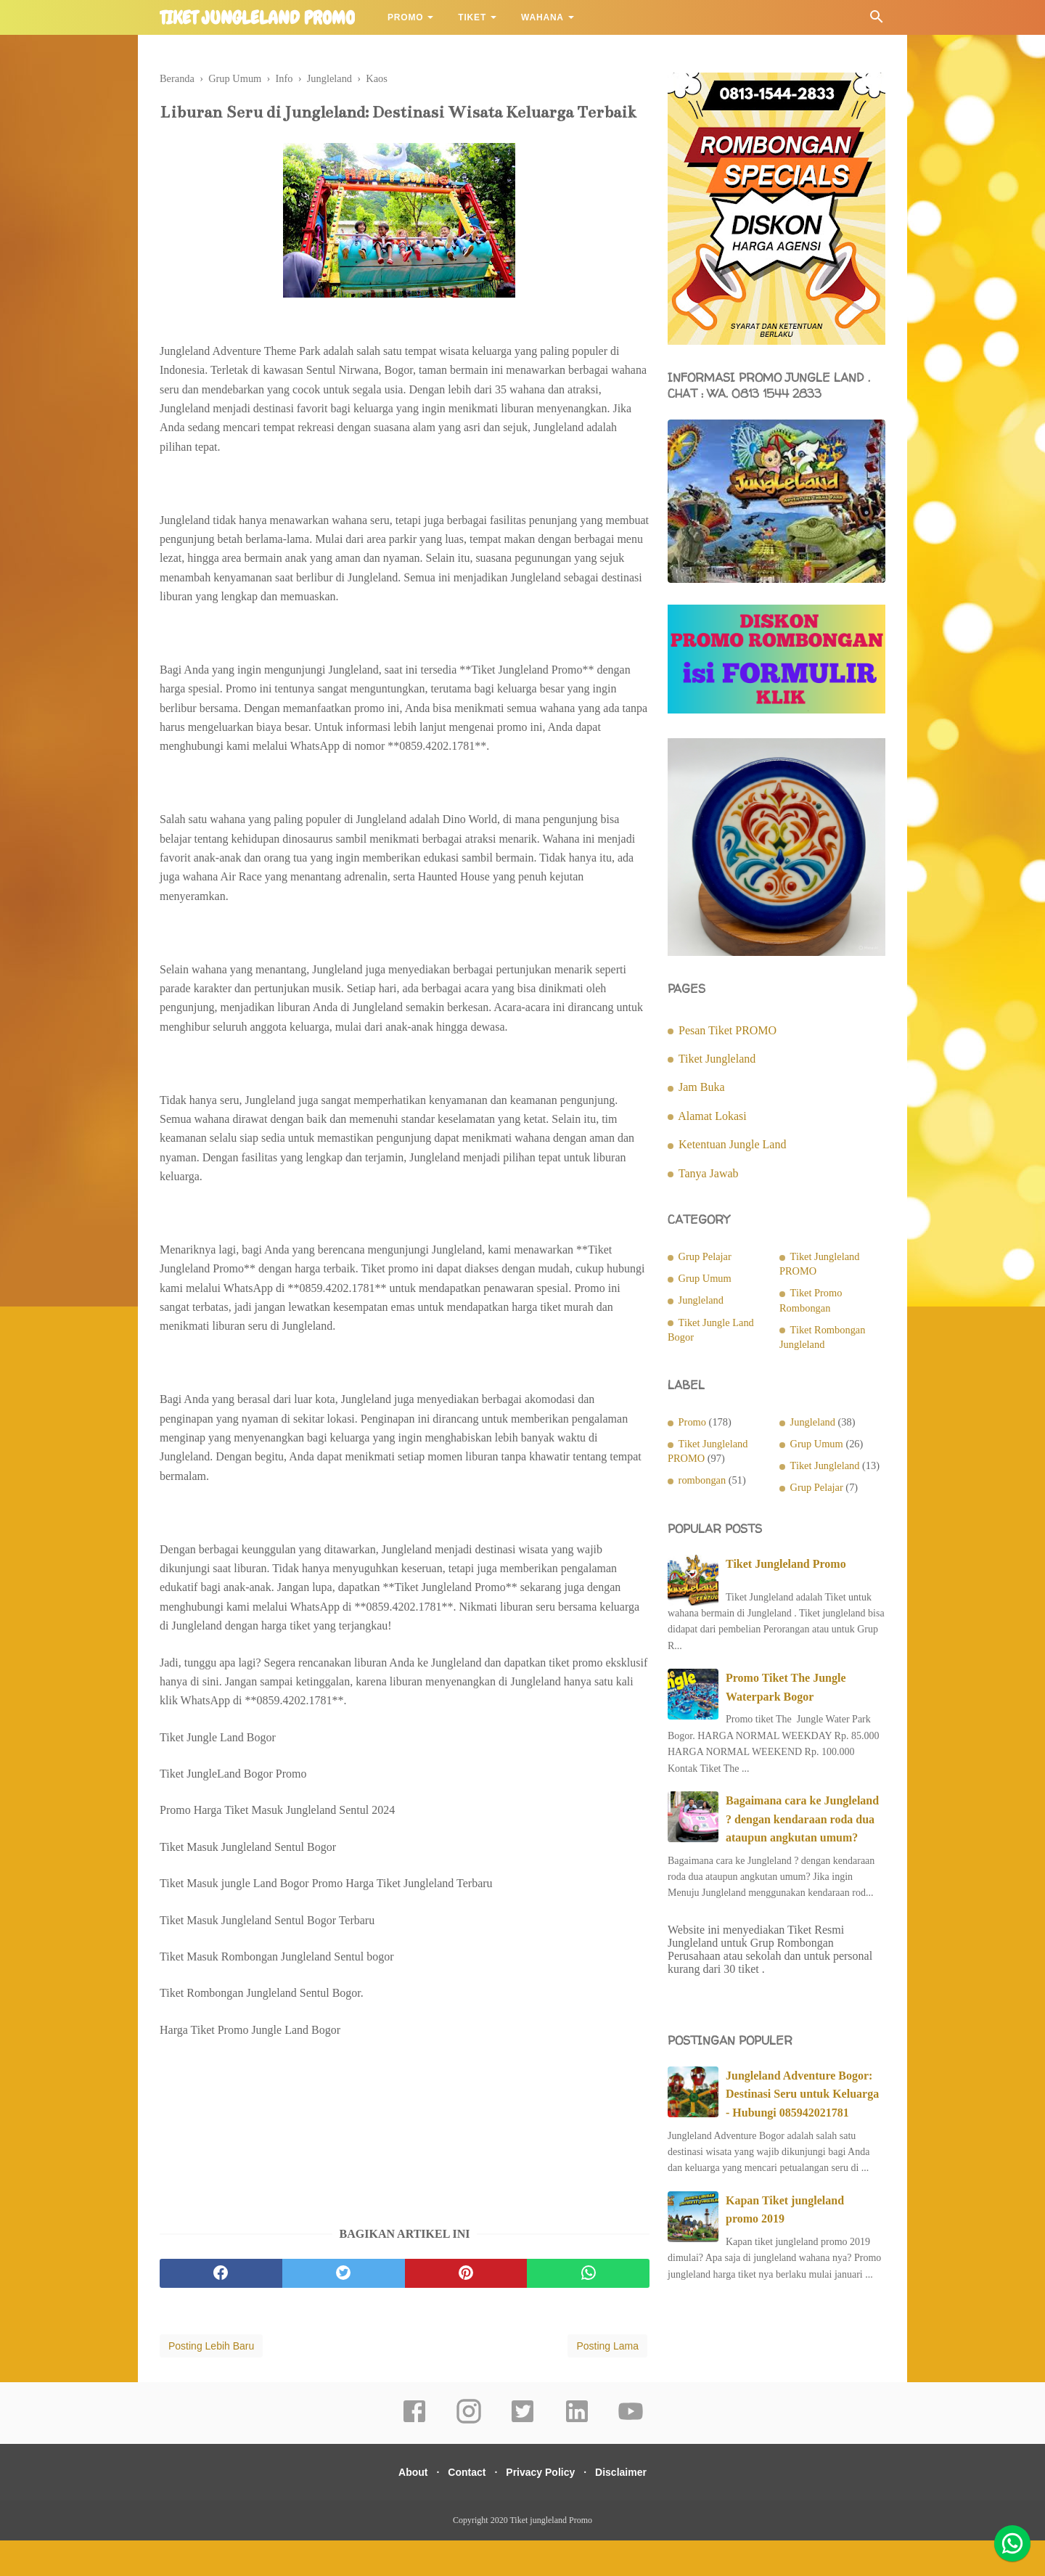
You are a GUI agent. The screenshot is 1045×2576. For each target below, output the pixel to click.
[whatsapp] (588, 2308)
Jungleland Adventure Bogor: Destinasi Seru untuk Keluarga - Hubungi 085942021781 (802, 2094)
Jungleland (701, 1300)
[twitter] (343, 2308)
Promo (405, 17)
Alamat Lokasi (712, 1116)
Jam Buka (702, 1087)
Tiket (472, 17)
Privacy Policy (543, 2508)
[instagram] (468, 2457)
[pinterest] (466, 2308)
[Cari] (876, 20)
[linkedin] (576, 2457)
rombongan (702, 1480)
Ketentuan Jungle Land (732, 1144)
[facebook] (221, 2308)
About (402, 2508)
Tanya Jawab (709, 1173)
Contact (463, 2508)
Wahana (542, 17)
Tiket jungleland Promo (257, 18)
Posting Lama (607, 2381)
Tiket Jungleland (717, 1058)
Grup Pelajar (705, 1256)
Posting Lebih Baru (211, 2381)
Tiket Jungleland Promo (786, 1564)
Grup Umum (705, 1278)
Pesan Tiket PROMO (727, 1030)
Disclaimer (631, 2508)
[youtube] (630, 2457)
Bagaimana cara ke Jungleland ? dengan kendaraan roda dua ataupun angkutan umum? (802, 1819)
